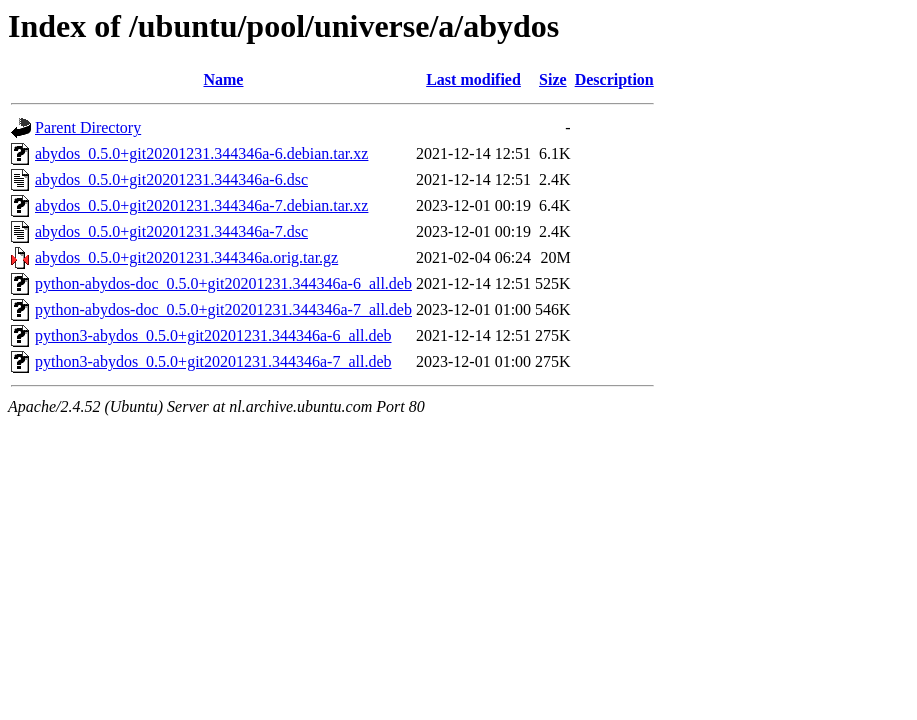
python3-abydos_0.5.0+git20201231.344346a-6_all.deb (213, 335)
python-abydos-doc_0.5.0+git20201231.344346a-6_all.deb (223, 283)
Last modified (473, 79)
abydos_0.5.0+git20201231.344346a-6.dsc (171, 179)
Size (553, 79)
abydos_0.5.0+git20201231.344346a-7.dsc (171, 231)
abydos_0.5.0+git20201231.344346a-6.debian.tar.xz (201, 153)
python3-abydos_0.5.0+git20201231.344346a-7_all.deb (213, 361)
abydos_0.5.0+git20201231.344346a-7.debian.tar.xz (201, 205)
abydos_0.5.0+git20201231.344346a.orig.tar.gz (186, 257)
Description (614, 79)
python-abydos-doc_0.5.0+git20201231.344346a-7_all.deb (223, 309)
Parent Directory (88, 127)
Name (223, 79)
